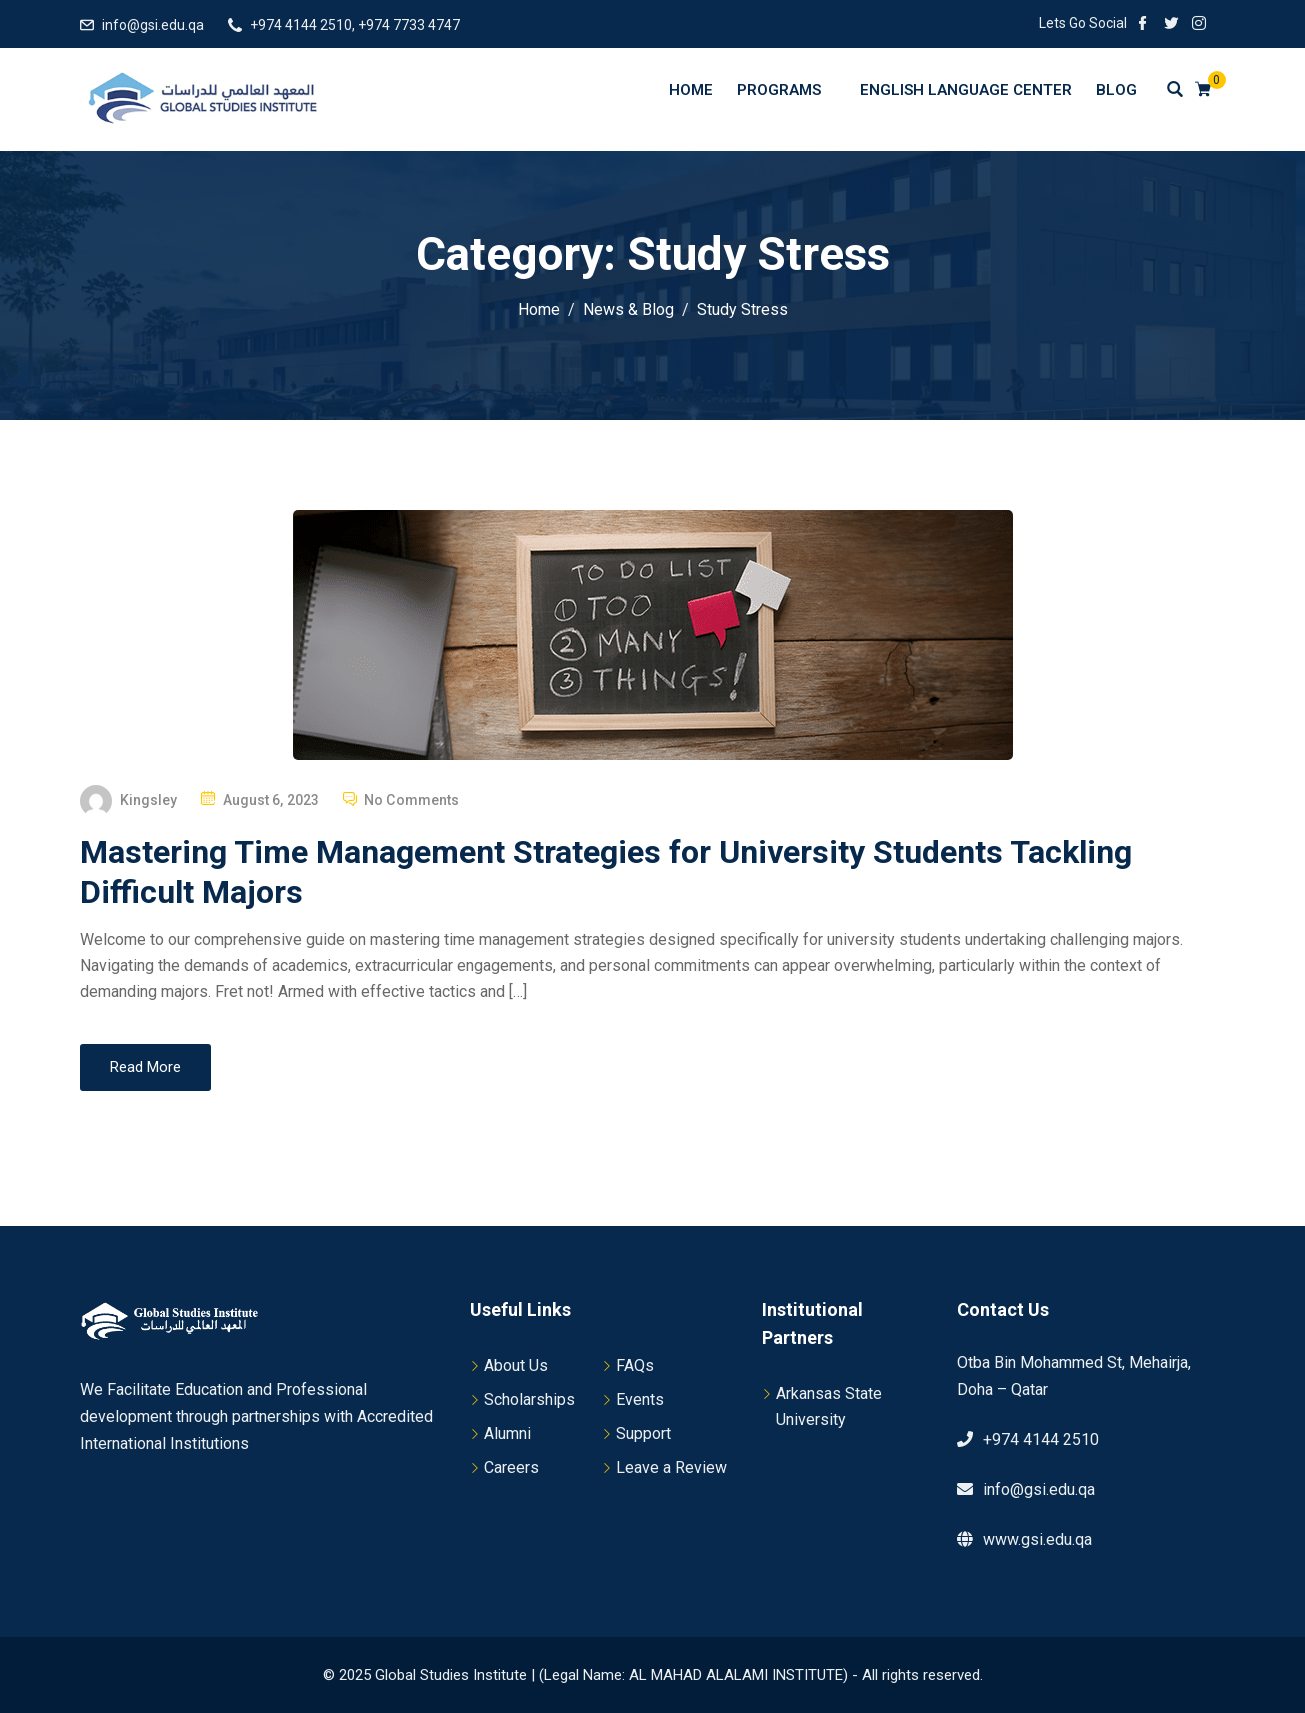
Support (643, 1433)
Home (691, 90)
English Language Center (966, 90)
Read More (145, 1067)
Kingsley (149, 800)
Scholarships (529, 1399)
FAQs (635, 1365)
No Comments (411, 800)
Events (640, 1399)
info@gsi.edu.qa (153, 25)
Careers (511, 1467)
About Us (516, 1365)
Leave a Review (671, 1467)
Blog (1116, 90)
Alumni (507, 1433)
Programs (788, 89)
